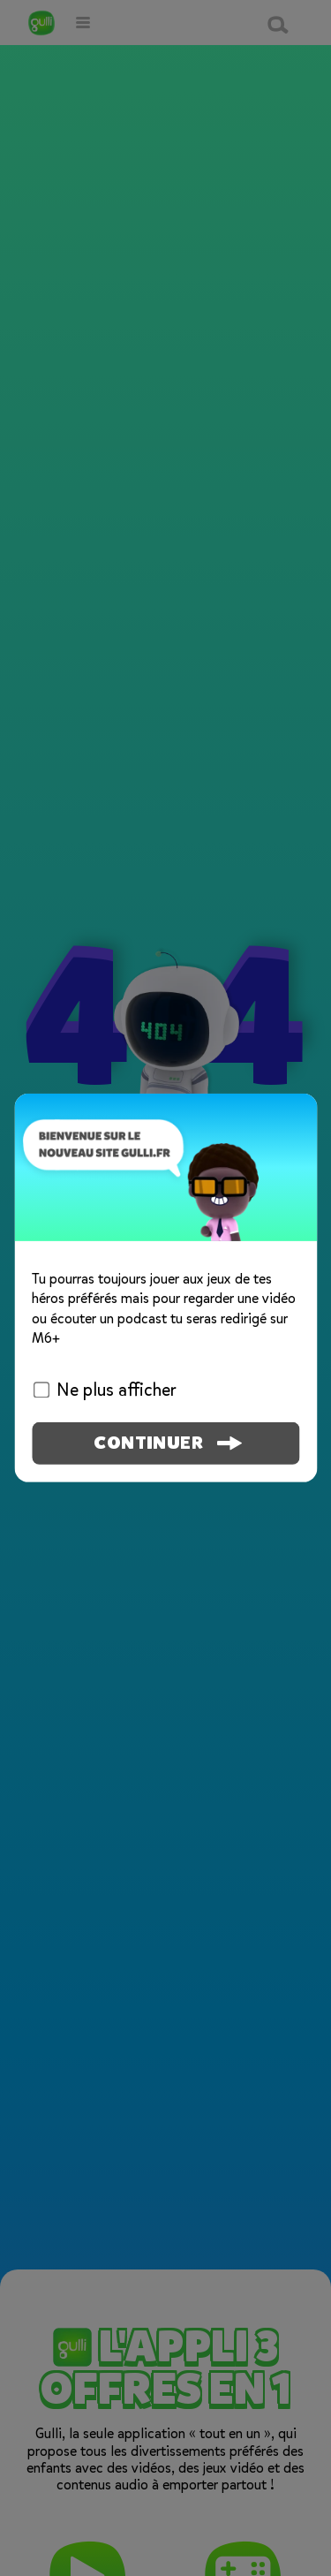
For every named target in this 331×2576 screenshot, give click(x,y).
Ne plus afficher (105, 1390)
